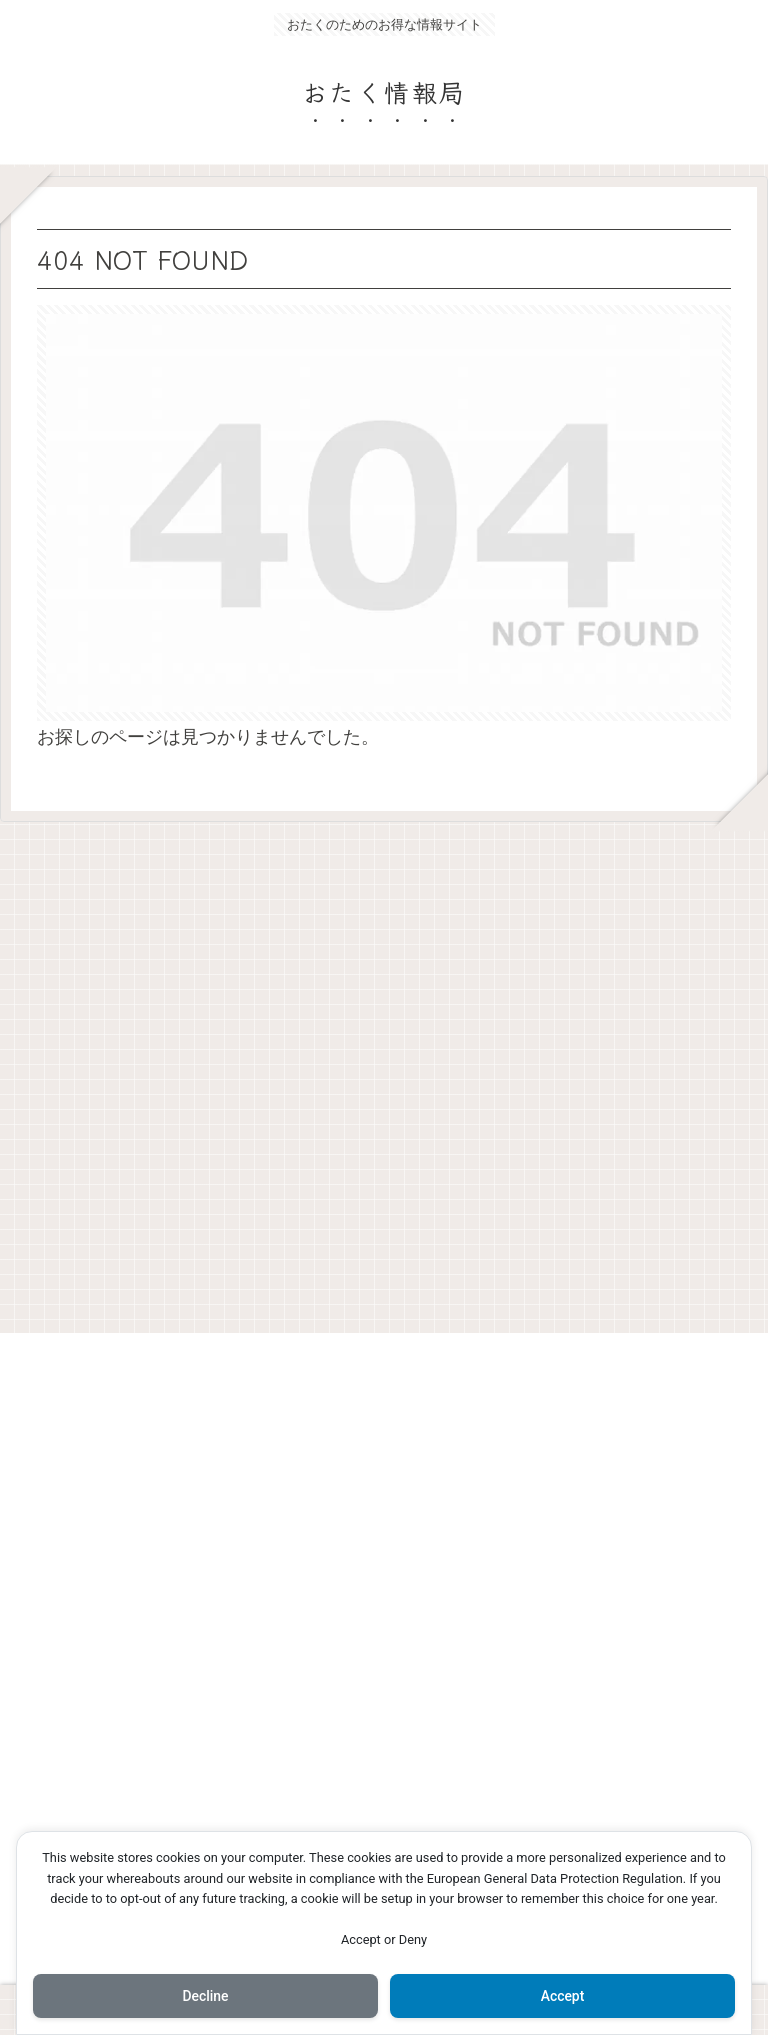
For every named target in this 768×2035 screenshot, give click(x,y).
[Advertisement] (384, 1070)
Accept (563, 1996)
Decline (205, 1996)
